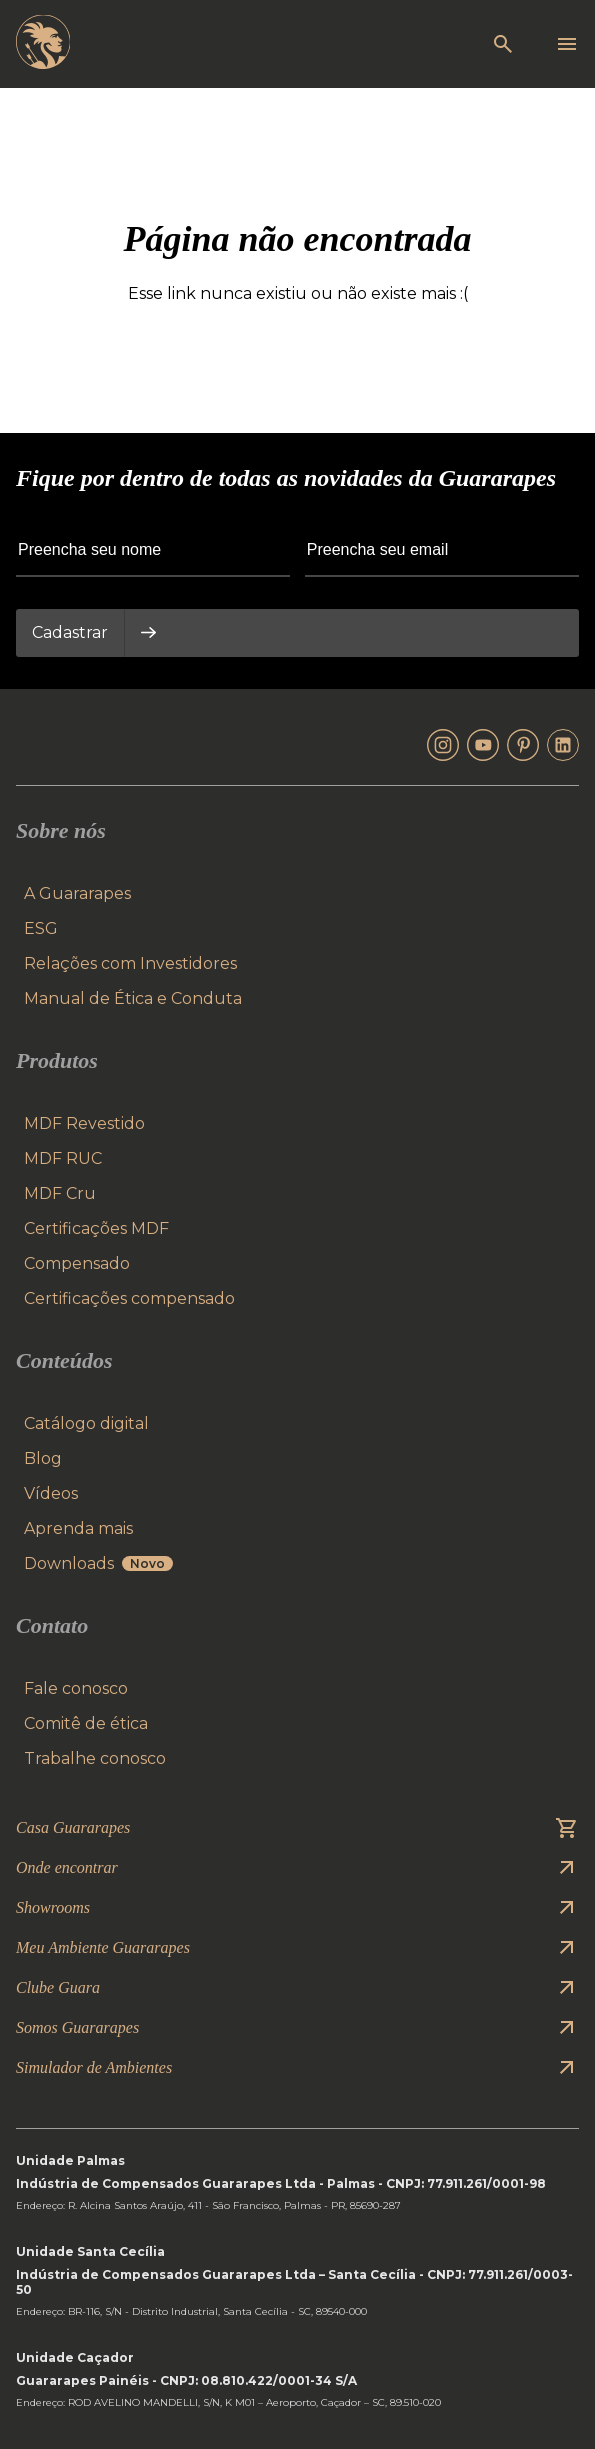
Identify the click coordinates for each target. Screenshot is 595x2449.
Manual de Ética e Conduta (133, 998)
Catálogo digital (86, 1423)
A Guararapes (77, 893)
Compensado (77, 1263)
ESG (41, 928)
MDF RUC (63, 1158)
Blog (43, 1458)
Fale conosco (76, 1688)
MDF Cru (60, 1193)
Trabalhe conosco (95, 1758)
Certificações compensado (129, 1298)
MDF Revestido (84, 1123)
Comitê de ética (86, 1723)
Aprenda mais (78, 1528)
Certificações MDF (96, 1228)
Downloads (98, 1563)
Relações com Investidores (130, 963)
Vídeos (51, 1493)
